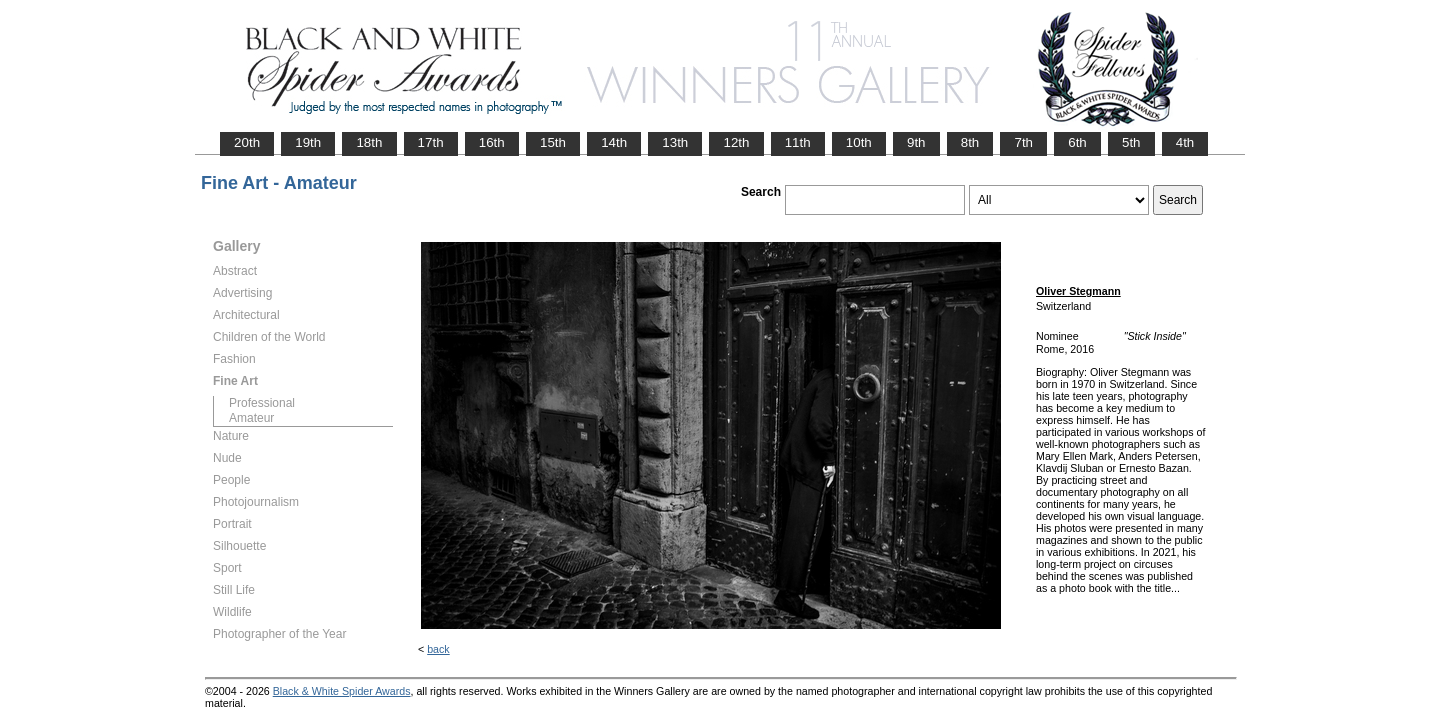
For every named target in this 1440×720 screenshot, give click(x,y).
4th (1185, 142)
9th (916, 142)
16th (492, 142)
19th (308, 142)
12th (736, 142)
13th (675, 142)
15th (553, 142)
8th (970, 142)
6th (1077, 142)
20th (247, 142)
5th (1131, 142)
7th (1023, 142)
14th (614, 142)
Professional (262, 403)
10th (859, 142)
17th (431, 142)
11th (798, 142)
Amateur (251, 418)
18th (369, 142)
